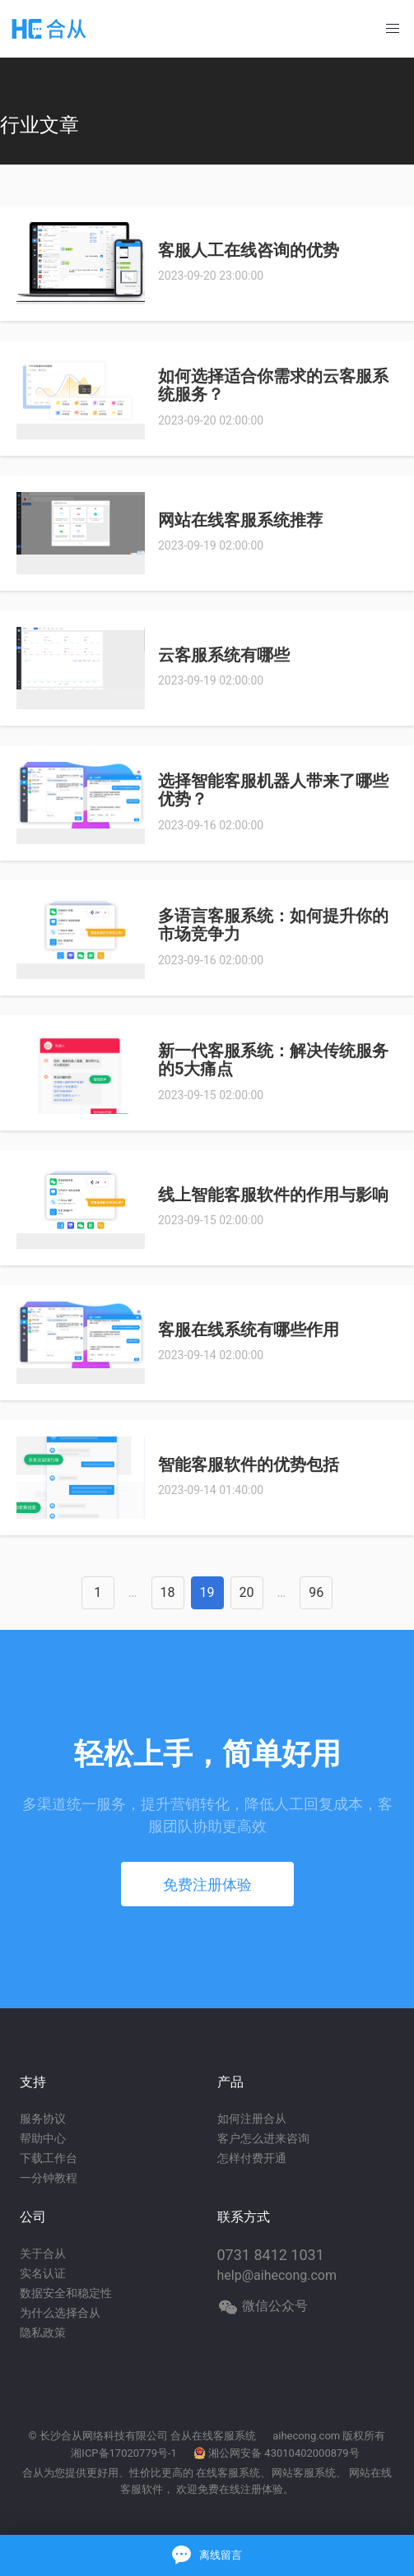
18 (167, 1592)
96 (316, 1592)
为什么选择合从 (60, 2312)
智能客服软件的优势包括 (248, 1464)
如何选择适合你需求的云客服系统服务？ (273, 385)
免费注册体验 (207, 1884)
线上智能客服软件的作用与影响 (273, 1194)
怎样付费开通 (251, 2158)
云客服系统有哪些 (224, 655)
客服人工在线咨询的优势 (248, 250)
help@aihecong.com (277, 2275)
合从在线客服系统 (213, 2436)
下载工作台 (48, 2158)
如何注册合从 (251, 2118)
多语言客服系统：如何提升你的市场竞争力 (273, 925)
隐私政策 (43, 2332)
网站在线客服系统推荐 (240, 520)
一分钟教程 (48, 2177)
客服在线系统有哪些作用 (248, 1329)
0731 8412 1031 (270, 2254)
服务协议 (43, 2118)
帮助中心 (43, 2138)
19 (207, 1592)
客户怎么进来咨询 (263, 2138)
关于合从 (43, 2253)
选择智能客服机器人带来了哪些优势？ (273, 790)
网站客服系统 (304, 2473)
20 (247, 1592)
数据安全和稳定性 (66, 2293)
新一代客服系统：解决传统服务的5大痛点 (273, 1060)
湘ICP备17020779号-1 (124, 2453)
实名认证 (43, 2273)
